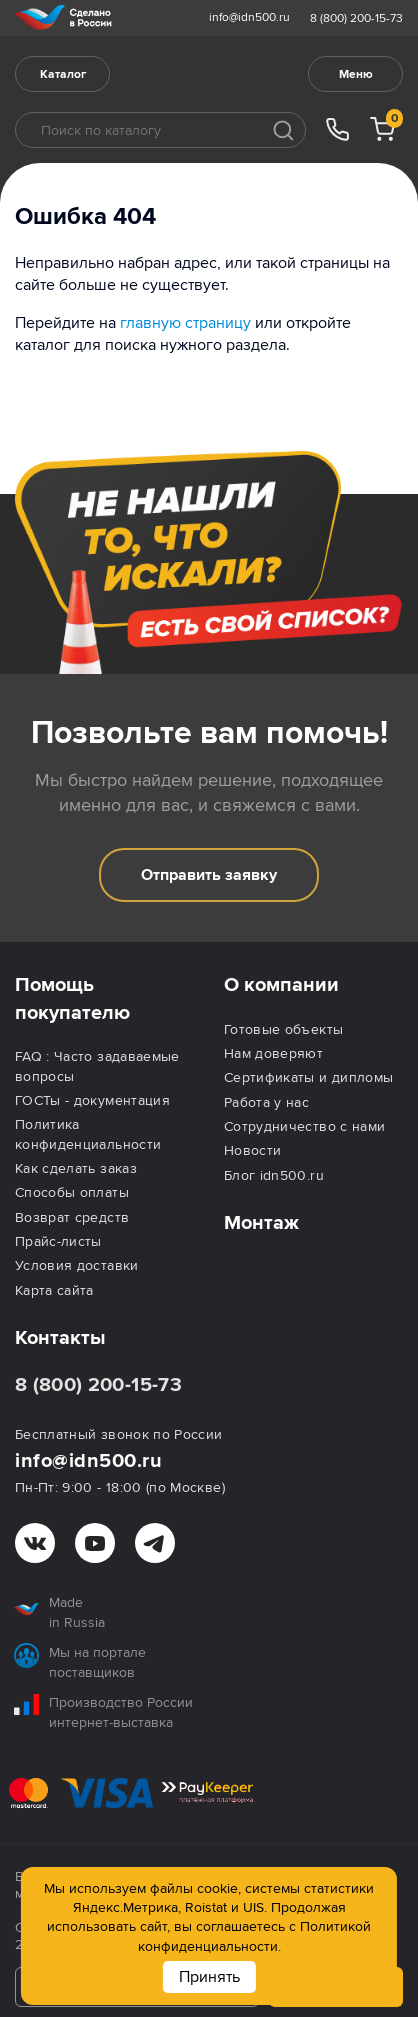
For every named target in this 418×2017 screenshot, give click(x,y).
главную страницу (185, 323)
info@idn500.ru (249, 17)
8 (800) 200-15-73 (356, 18)
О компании (281, 985)
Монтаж (261, 1223)
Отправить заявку (209, 875)
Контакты (60, 1338)
